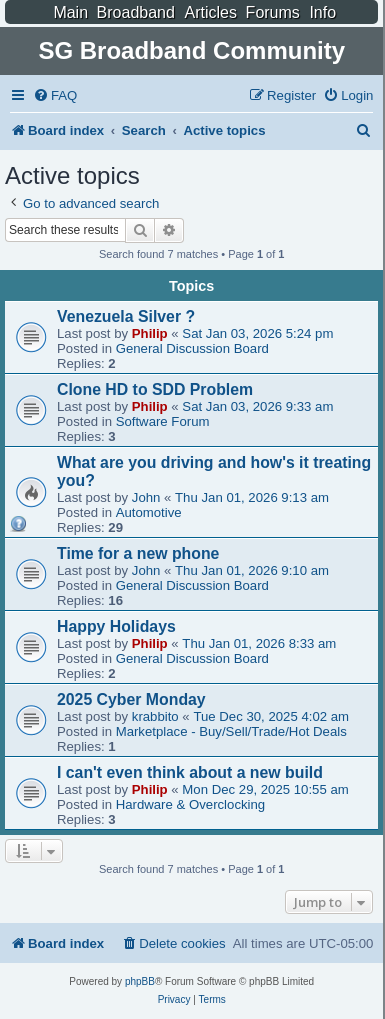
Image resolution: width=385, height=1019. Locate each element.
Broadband (136, 12)
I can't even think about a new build (190, 772)
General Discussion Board (192, 348)
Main (70, 12)
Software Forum (163, 421)
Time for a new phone (138, 553)
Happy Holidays (116, 626)
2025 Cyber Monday (131, 699)
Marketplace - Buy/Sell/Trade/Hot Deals (231, 731)
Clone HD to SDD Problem (155, 389)
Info (322, 12)
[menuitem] (55, 95)
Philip (150, 333)
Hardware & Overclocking (191, 804)
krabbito (155, 716)
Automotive (149, 512)
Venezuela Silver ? (126, 316)
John (146, 497)
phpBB (140, 981)
